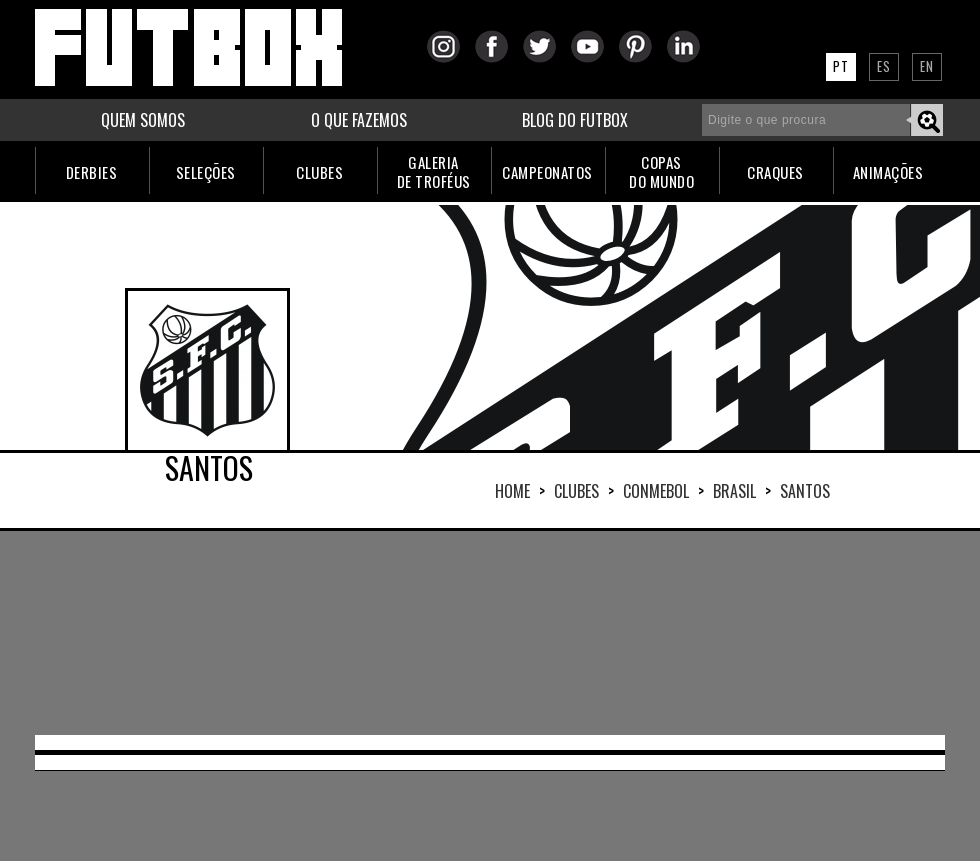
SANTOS (805, 491)
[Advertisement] (250, 631)
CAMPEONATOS (547, 172)
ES (884, 66)
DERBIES (92, 172)
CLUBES (319, 172)
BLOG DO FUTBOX (575, 120)
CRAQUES (775, 172)
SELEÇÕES (206, 172)
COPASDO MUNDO (661, 171)
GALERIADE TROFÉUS (434, 171)
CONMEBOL (656, 491)
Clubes (576, 491)
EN (927, 66)
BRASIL (734, 491)
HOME (512, 491)
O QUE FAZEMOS (359, 120)
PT (841, 66)
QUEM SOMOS (143, 120)
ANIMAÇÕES (888, 172)
